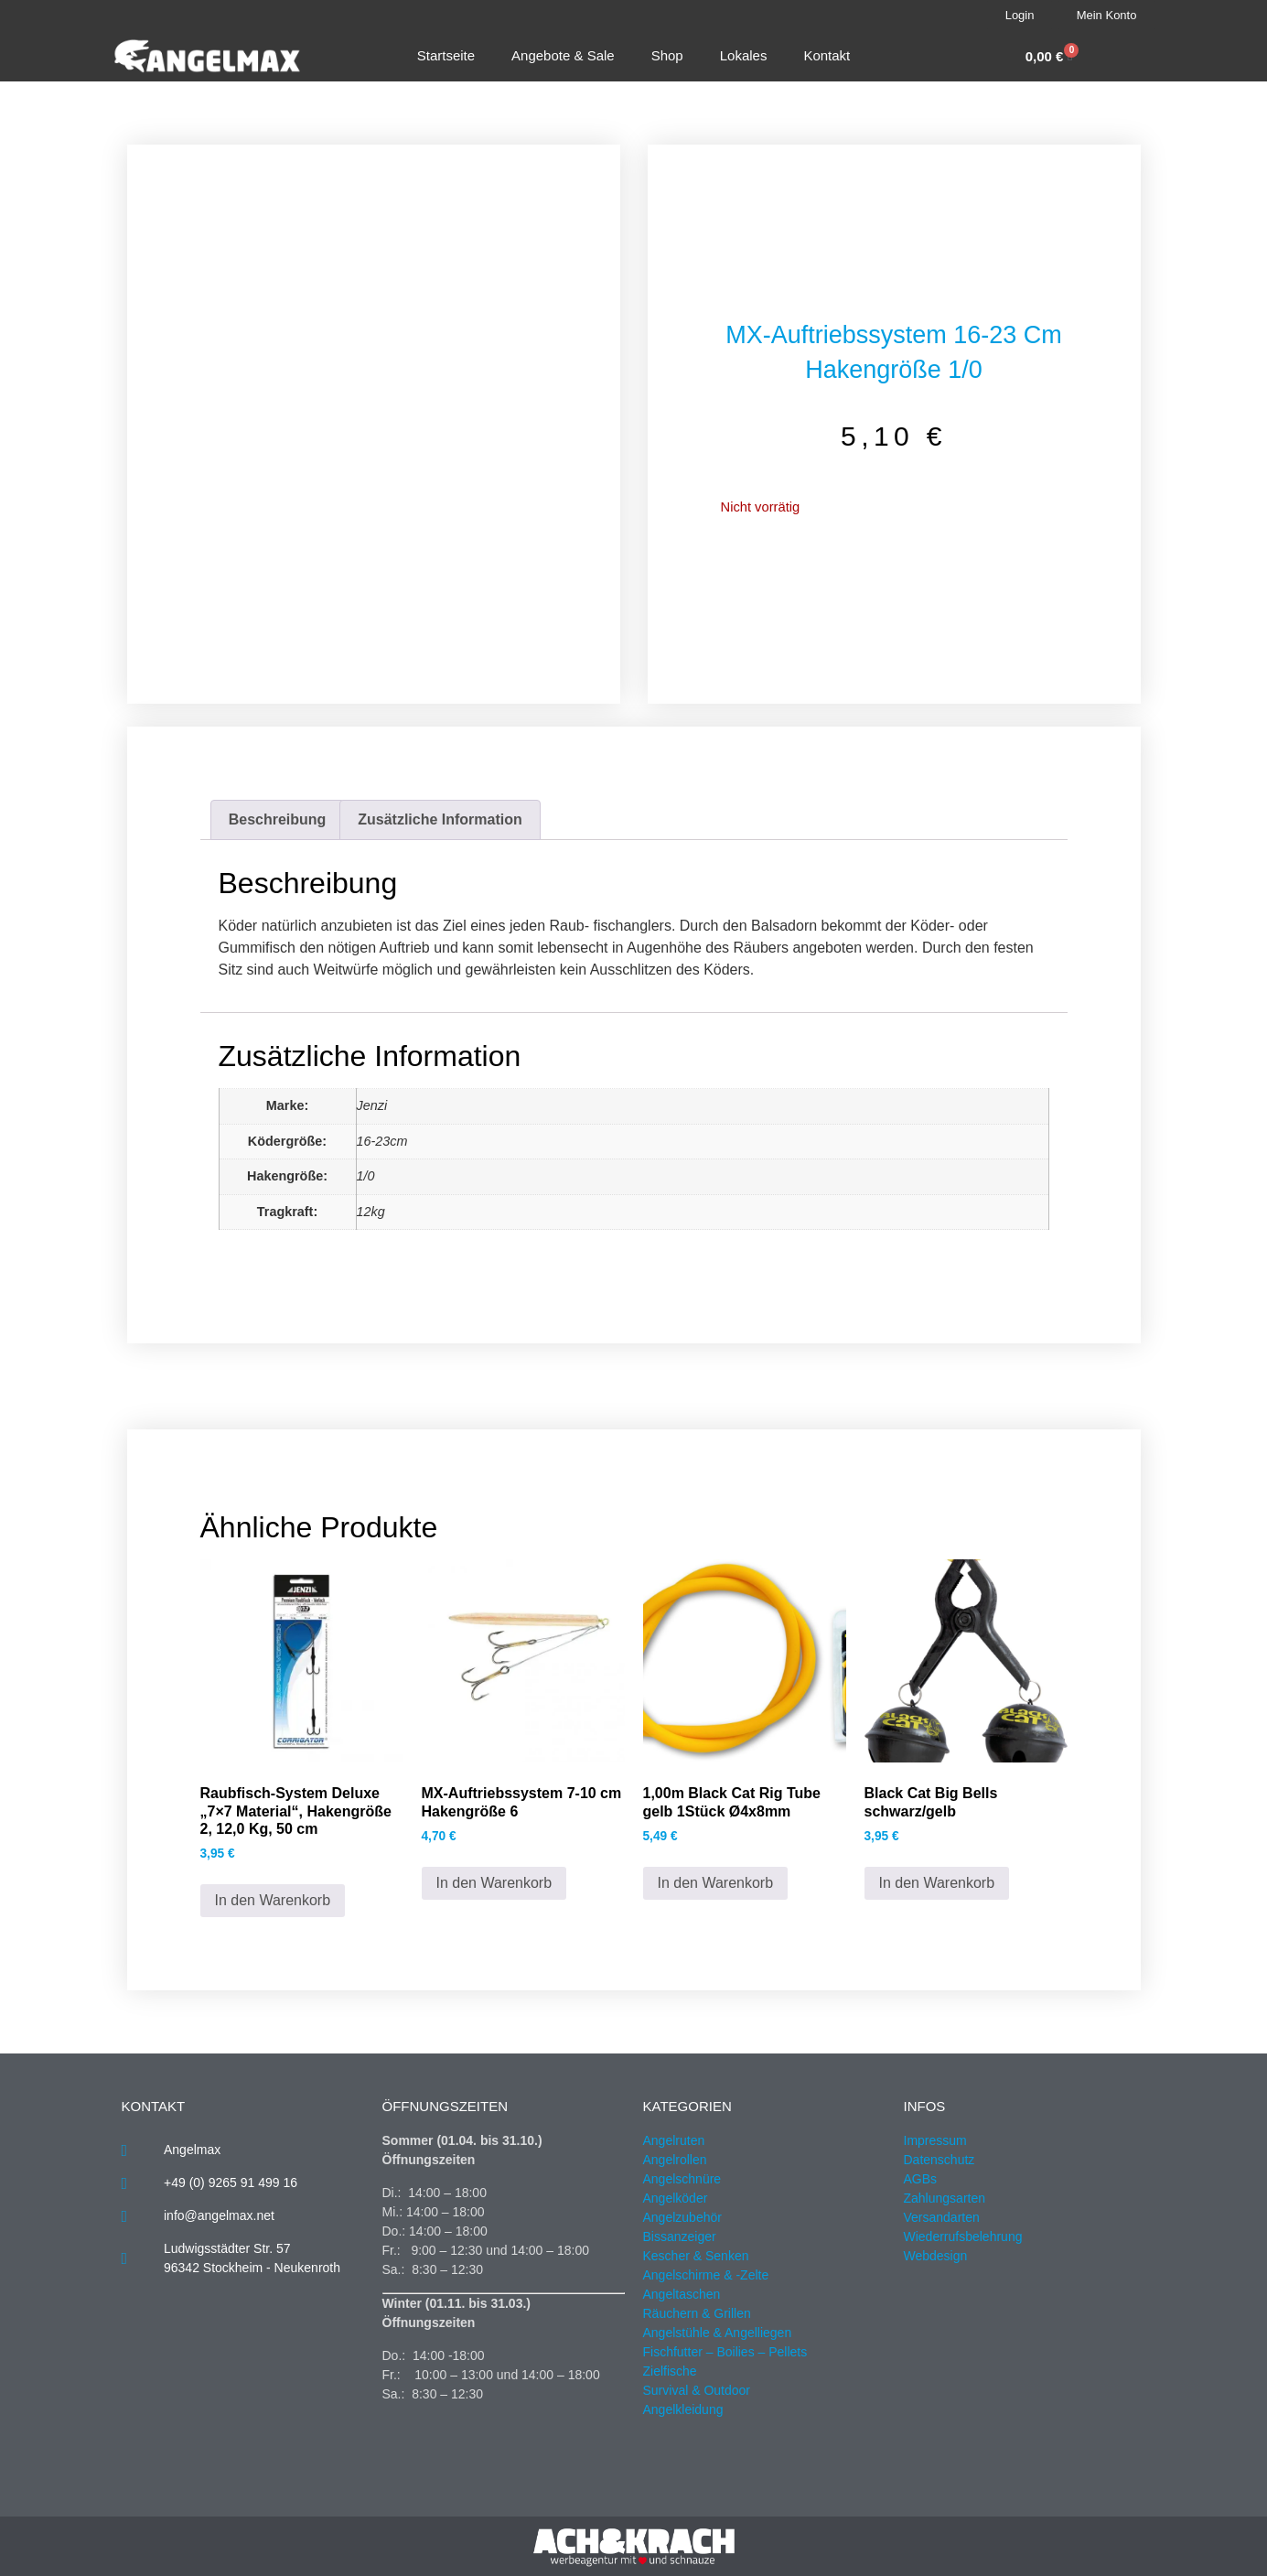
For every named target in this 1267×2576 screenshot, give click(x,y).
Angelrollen (675, 2159)
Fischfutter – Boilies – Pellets (725, 2351)
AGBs (921, 2179)
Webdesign (936, 2255)
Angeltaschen (682, 2294)
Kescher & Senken (696, 2255)
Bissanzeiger (679, 2236)
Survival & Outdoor (697, 2390)
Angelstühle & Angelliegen (717, 2332)
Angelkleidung (683, 2409)
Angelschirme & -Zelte (706, 2275)
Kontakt (826, 55)
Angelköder (675, 2198)
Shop (667, 55)
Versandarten (942, 2217)
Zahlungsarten (945, 2198)
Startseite (446, 55)
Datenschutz (939, 2159)
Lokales (744, 55)
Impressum (935, 2140)
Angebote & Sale (563, 55)
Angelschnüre (682, 2179)
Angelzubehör (682, 2217)
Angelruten (674, 2140)
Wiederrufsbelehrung (963, 2236)
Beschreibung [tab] (278, 819)
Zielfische (670, 2371)
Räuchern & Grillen (697, 2313)
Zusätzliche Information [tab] (440, 819)
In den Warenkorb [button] (273, 1900)
